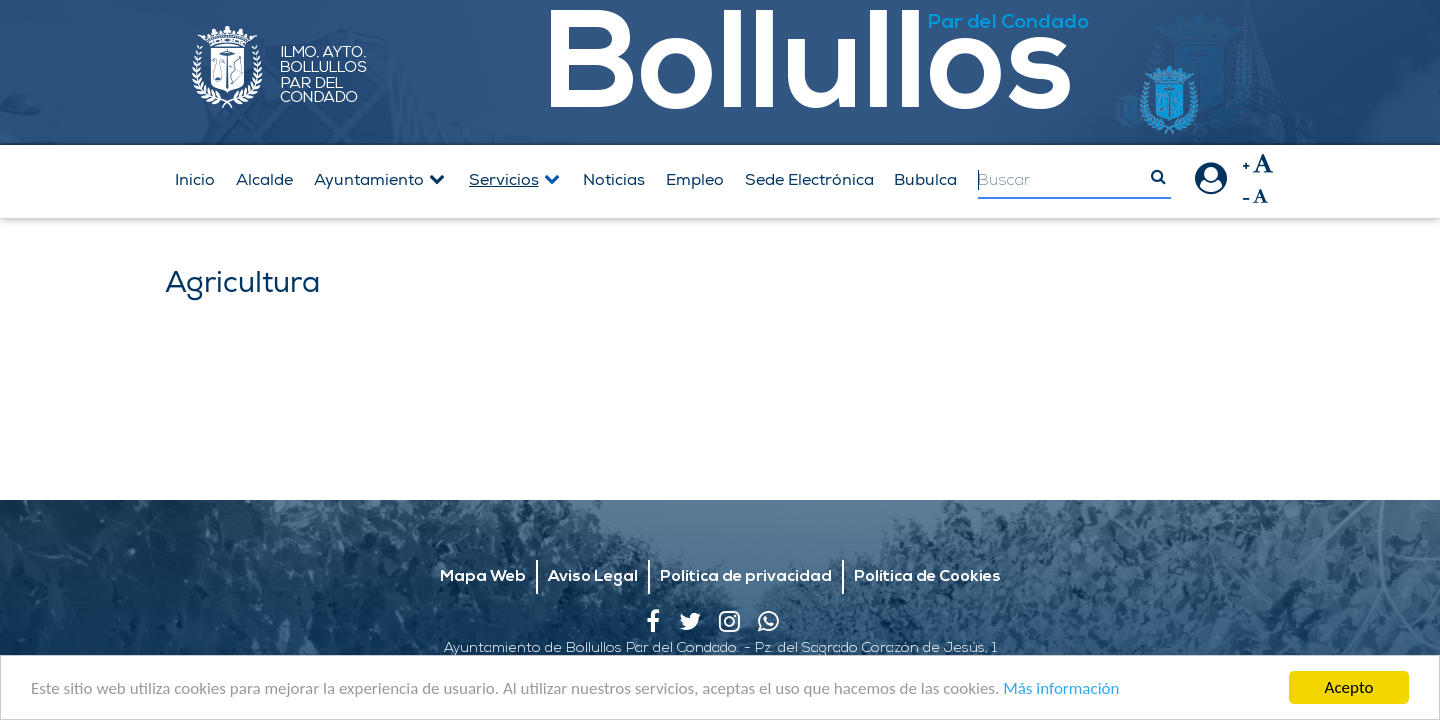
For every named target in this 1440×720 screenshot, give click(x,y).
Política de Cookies (927, 525)
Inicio (195, 180)
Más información (1061, 690)
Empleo (695, 180)
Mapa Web (483, 525)
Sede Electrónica (809, 180)
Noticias (614, 180)
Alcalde (264, 180)
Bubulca (925, 180)
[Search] (1074, 181)
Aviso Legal (593, 525)
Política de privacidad (746, 525)
